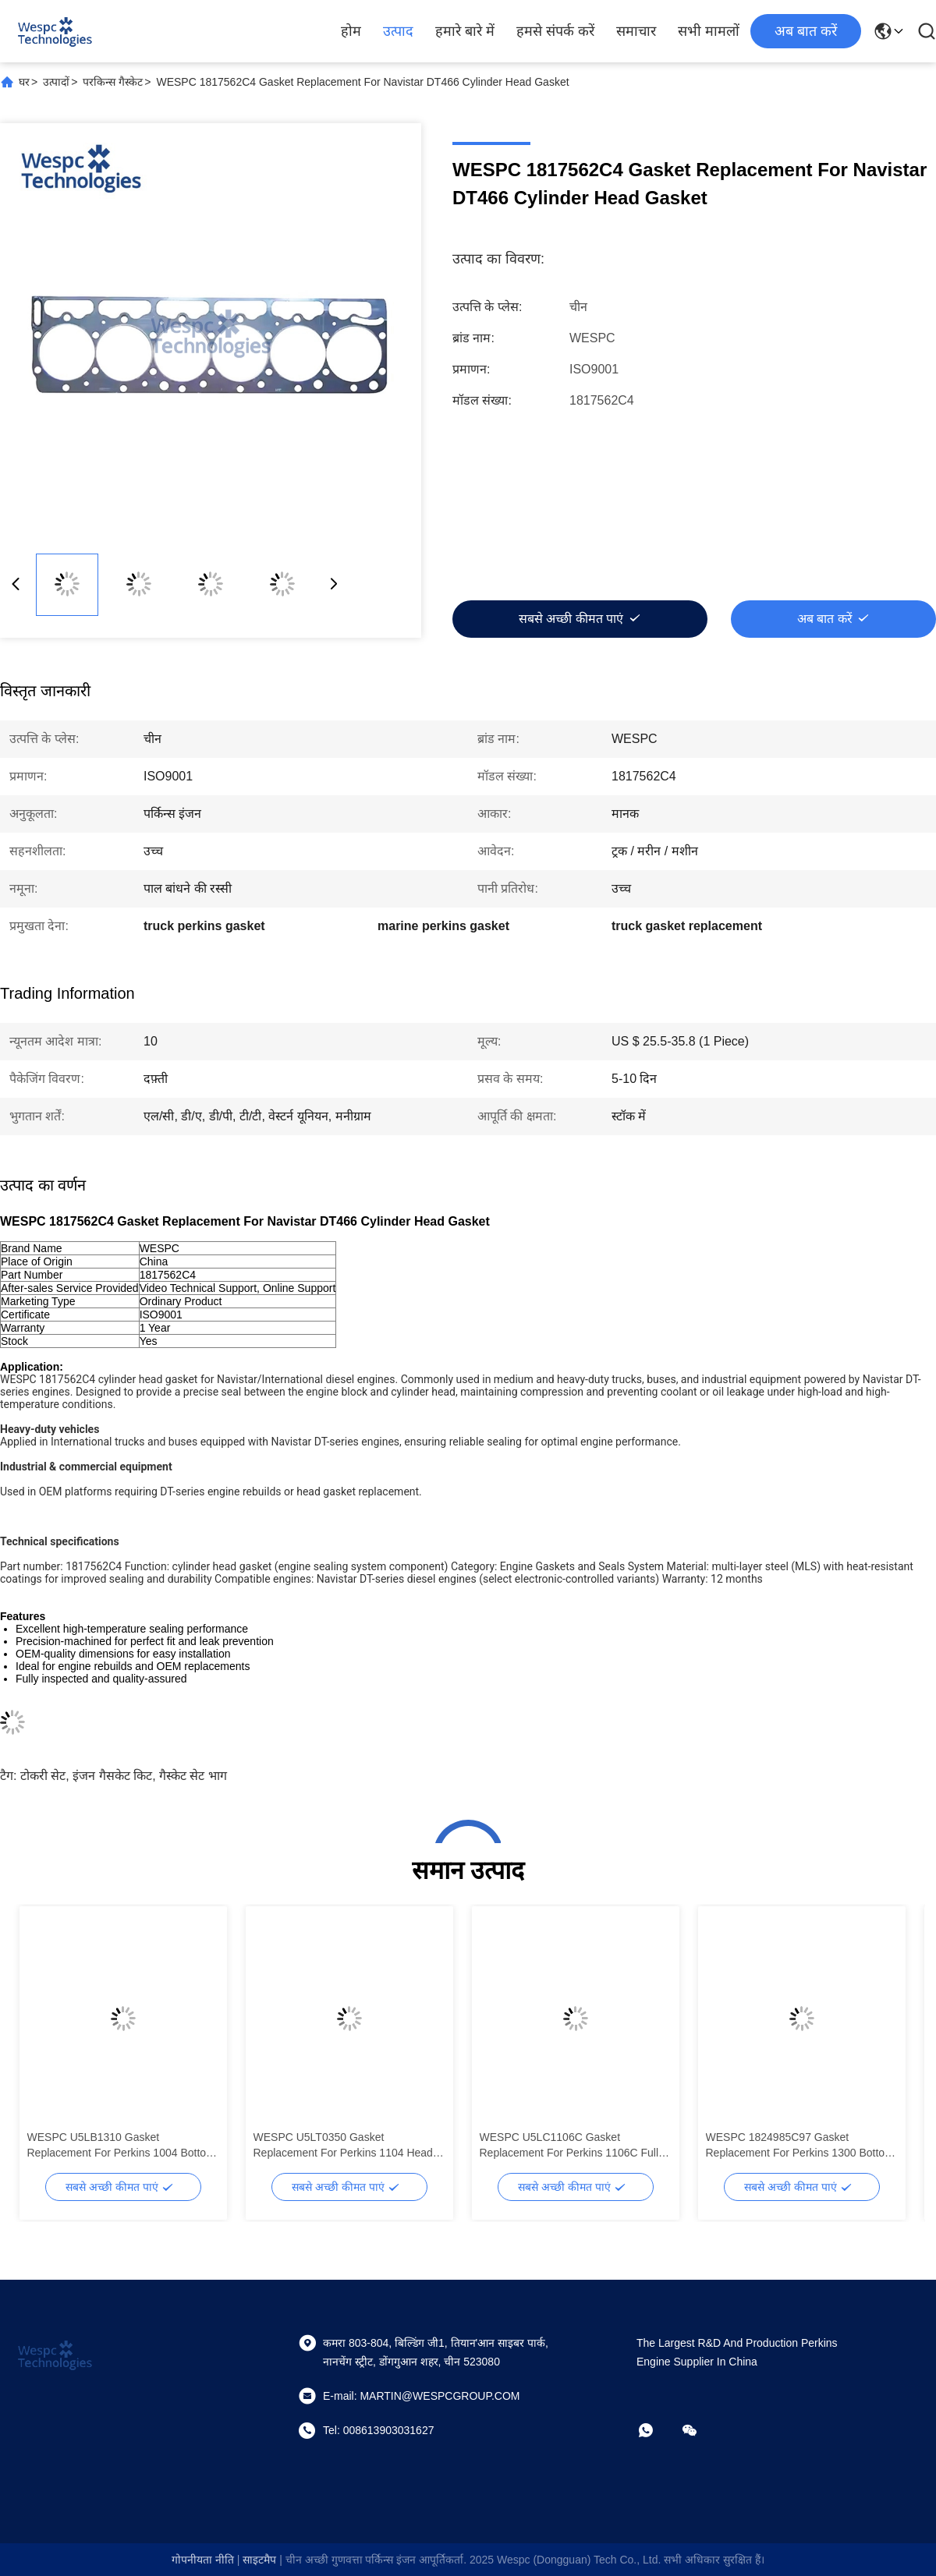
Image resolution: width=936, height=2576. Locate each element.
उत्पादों (56, 82)
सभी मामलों (708, 31)
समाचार (636, 31)
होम (351, 31)
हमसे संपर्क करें (555, 31)
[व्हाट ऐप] (656, 2430)
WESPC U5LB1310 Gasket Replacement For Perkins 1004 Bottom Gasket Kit (121, 2145)
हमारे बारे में (465, 31)
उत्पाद (398, 31)
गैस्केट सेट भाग (193, 1775)
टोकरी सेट (43, 1775)
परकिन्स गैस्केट (113, 82)
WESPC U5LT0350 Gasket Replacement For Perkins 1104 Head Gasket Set (343, 2145)
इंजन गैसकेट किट (112, 1775)
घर (24, 82)
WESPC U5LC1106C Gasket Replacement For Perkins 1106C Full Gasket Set (569, 2145)
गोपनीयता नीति (203, 2559)
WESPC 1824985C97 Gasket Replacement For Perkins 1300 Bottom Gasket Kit (800, 2145)
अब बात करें (806, 31)
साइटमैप (259, 2559)
